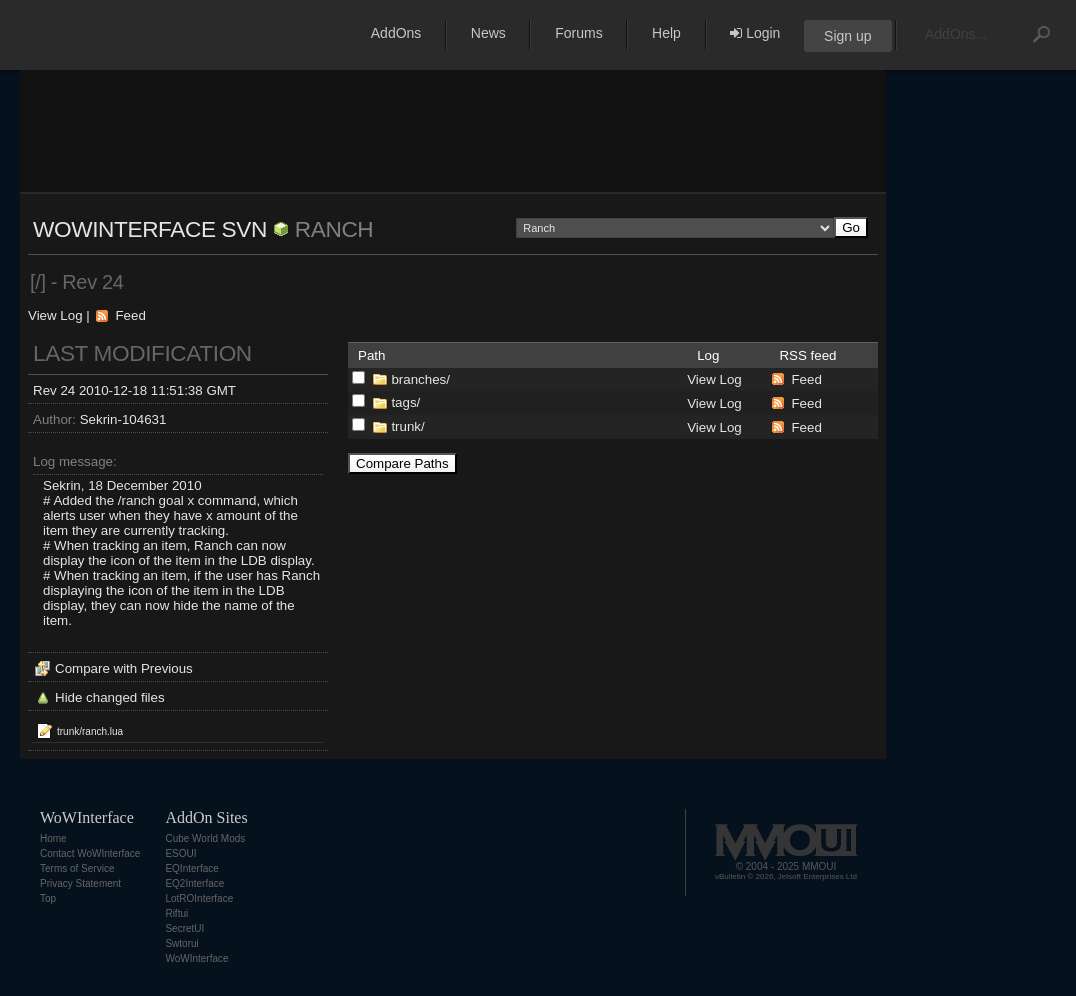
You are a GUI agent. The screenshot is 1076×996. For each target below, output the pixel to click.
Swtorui (181, 943)
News (488, 33)
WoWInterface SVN (150, 229)
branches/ (420, 379)
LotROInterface (199, 898)
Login (755, 33)
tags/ (405, 402)
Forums (578, 33)
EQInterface (191, 868)
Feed (130, 315)
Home (53, 838)
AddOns (396, 33)
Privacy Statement (80, 883)
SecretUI (184, 928)
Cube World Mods (205, 838)
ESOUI (180, 853)
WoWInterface (196, 958)
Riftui (176, 913)
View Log (55, 315)
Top (48, 898)
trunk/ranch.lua (90, 731)
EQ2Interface (194, 883)
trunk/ (407, 426)
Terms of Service (77, 868)
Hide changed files (110, 697)
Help (666, 33)
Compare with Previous (124, 668)
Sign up (847, 36)
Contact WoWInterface (90, 853)
